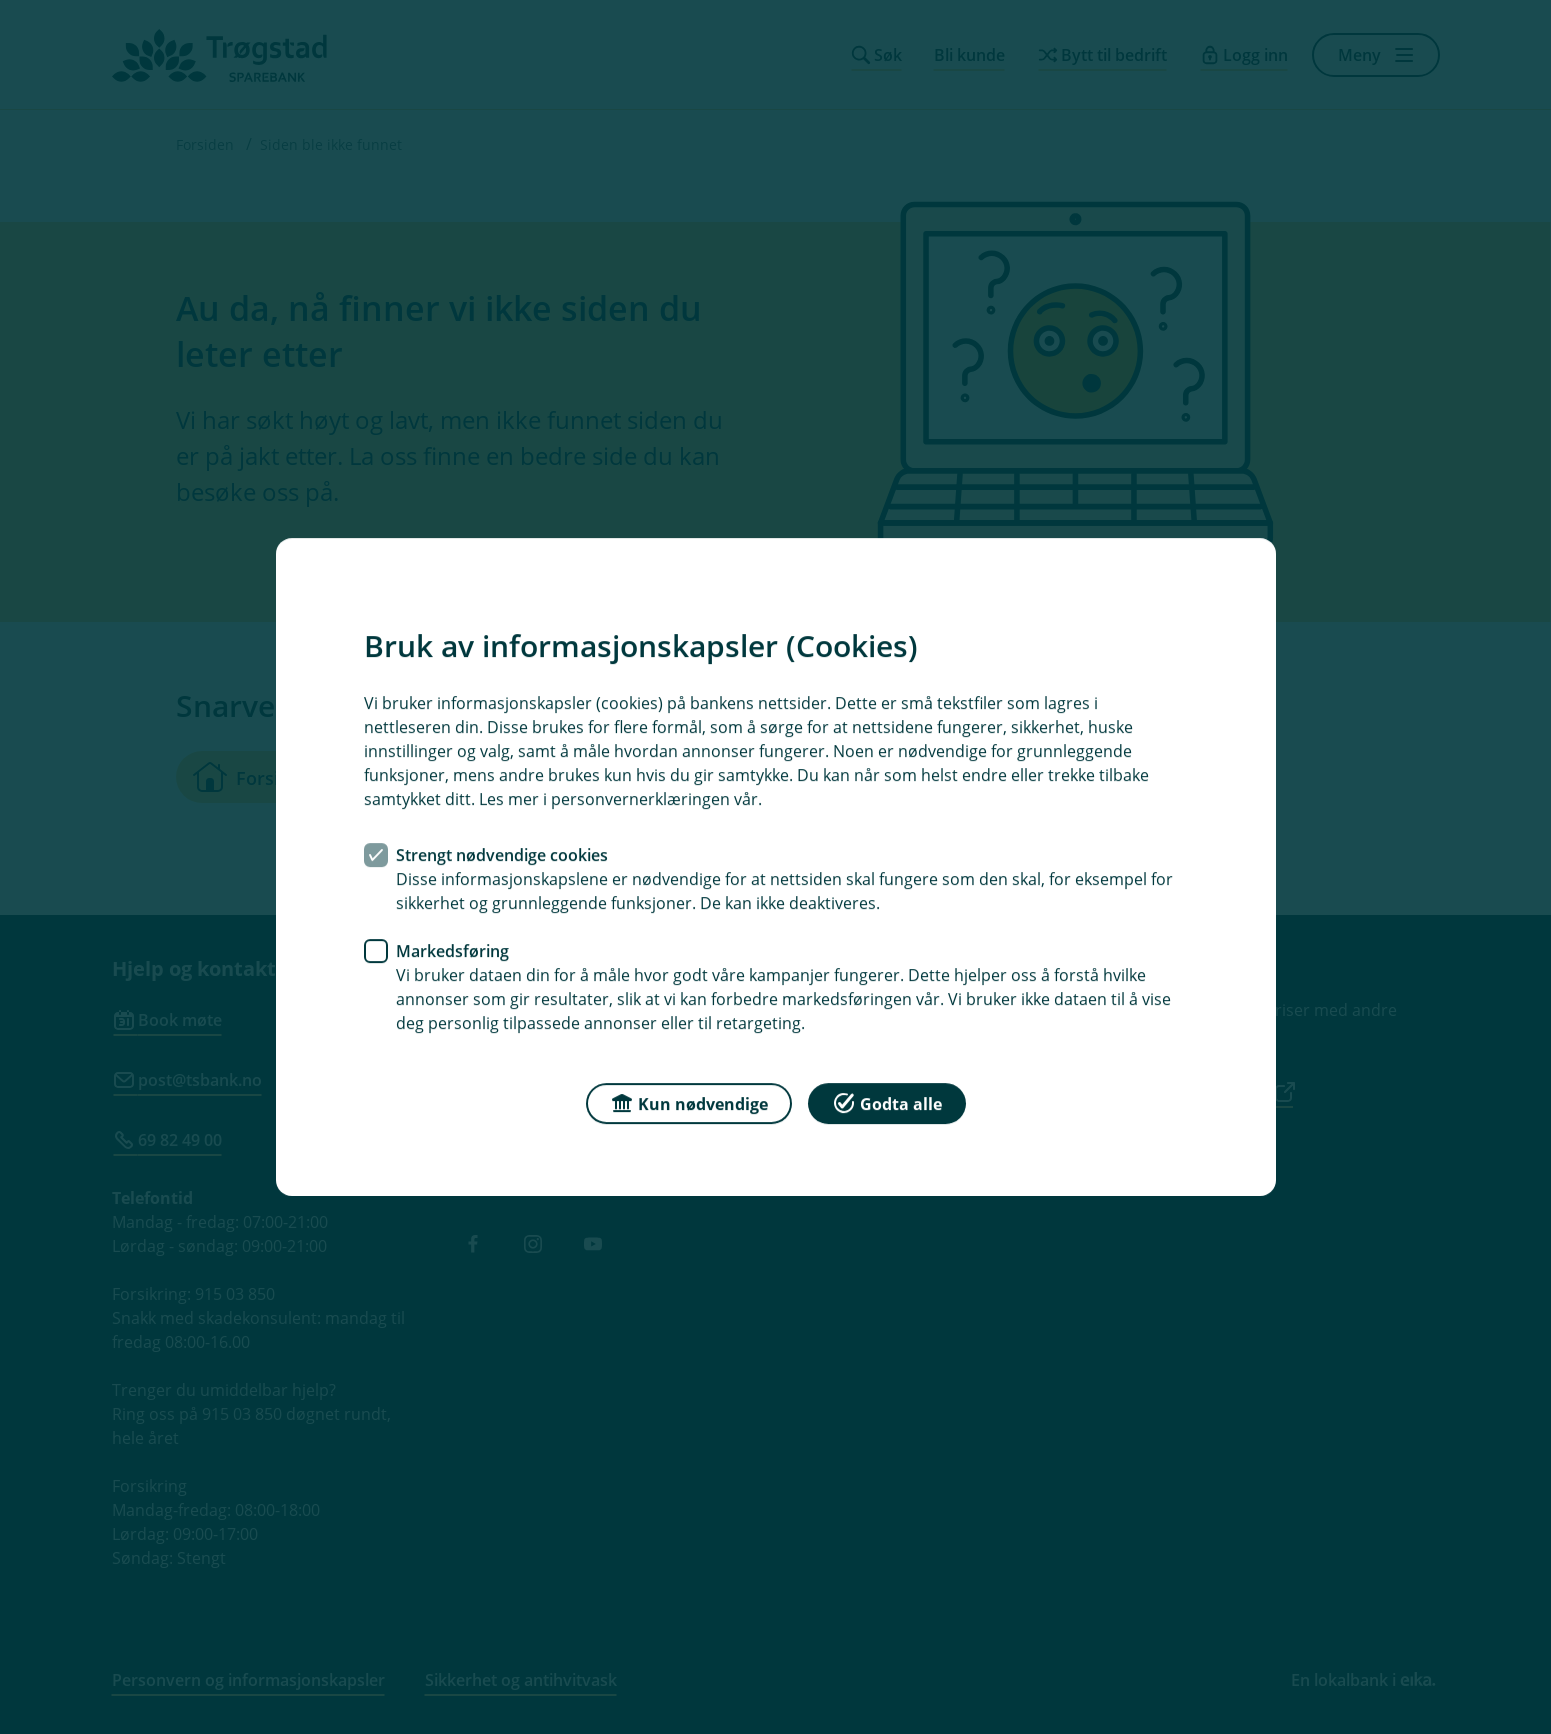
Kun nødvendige (689, 1102)
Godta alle (887, 1102)
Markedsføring (452, 951)
